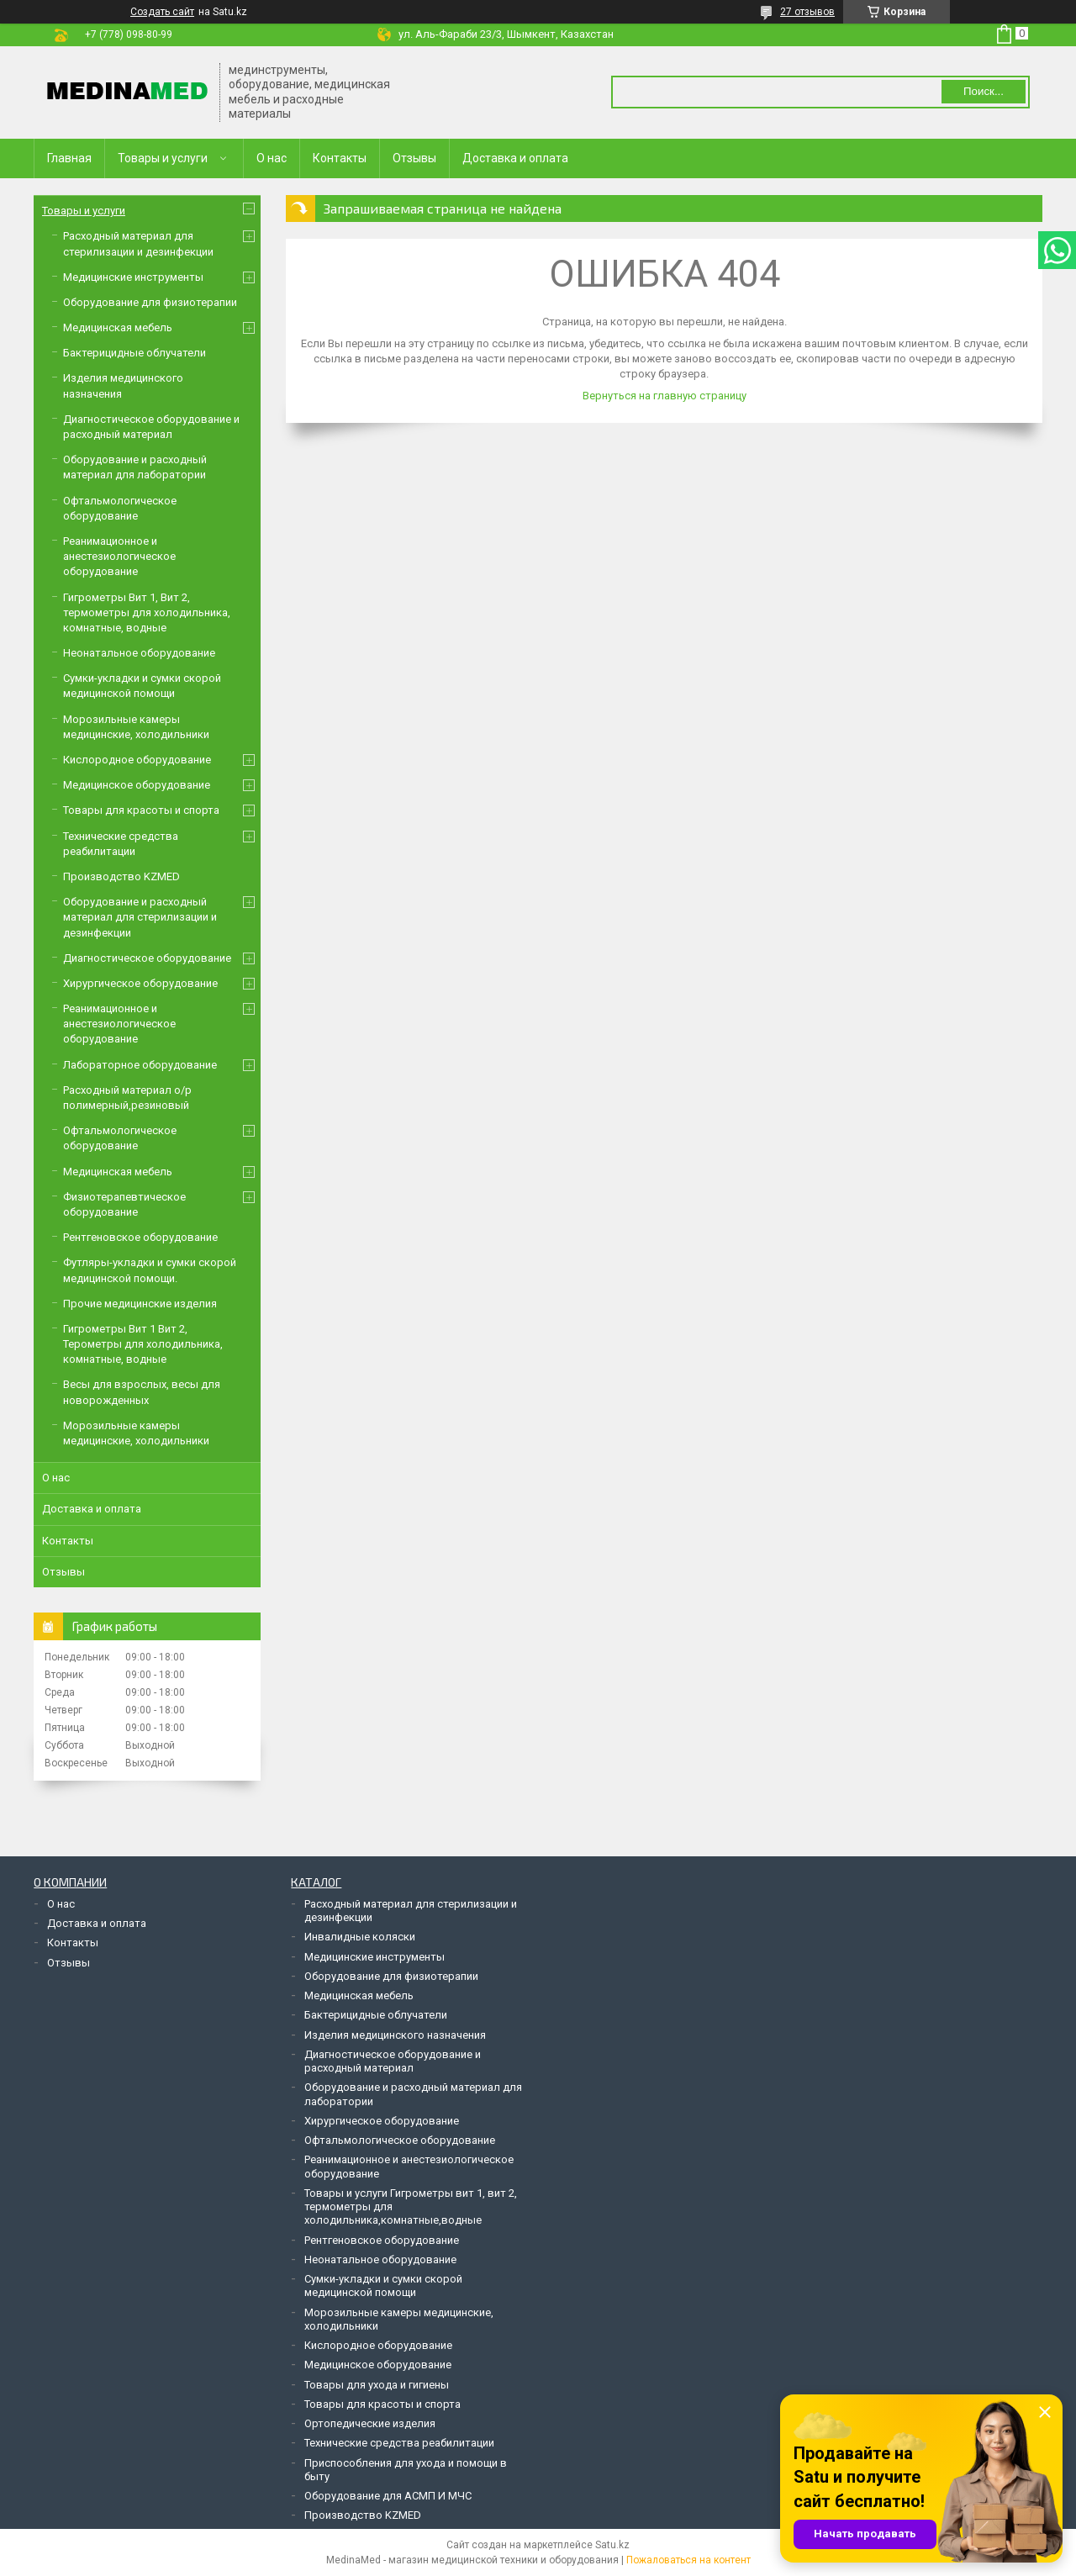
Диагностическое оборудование (147, 958)
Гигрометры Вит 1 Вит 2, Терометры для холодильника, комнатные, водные (143, 1343)
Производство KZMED (121, 876)
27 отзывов (807, 12)
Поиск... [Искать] (983, 91)
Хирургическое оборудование (140, 983)
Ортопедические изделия (369, 2423)
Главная (69, 158)
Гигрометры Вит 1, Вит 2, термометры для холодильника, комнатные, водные (146, 612)
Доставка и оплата (515, 158)
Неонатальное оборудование (139, 653)
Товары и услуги (163, 158)
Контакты (340, 158)
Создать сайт (162, 12)
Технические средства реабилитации (399, 2442)
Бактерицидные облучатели (134, 352)
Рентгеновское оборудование (140, 1237)
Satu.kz (612, 2545)
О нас (271, 158)
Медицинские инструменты (133, 277)
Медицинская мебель (117, 327)
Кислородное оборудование (137, 759)
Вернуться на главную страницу (664, 395)
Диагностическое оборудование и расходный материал (392, 2061)
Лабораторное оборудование (140, 1064)
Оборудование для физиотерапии (150, 302)
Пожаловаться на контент (688, 2560)
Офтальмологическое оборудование (399, 2140)
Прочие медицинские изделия (140, 1303)
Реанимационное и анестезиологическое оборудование (119, 556)
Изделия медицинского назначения (395, 2035)
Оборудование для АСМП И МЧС (388, 2495)
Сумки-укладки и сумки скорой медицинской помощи (383, 2285)
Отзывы (414, 158)
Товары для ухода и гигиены (376, 2384)
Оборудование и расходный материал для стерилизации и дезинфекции (140, 916)
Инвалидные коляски (359, 1936)
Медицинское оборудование (136, 785)
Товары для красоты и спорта (141, 810)
